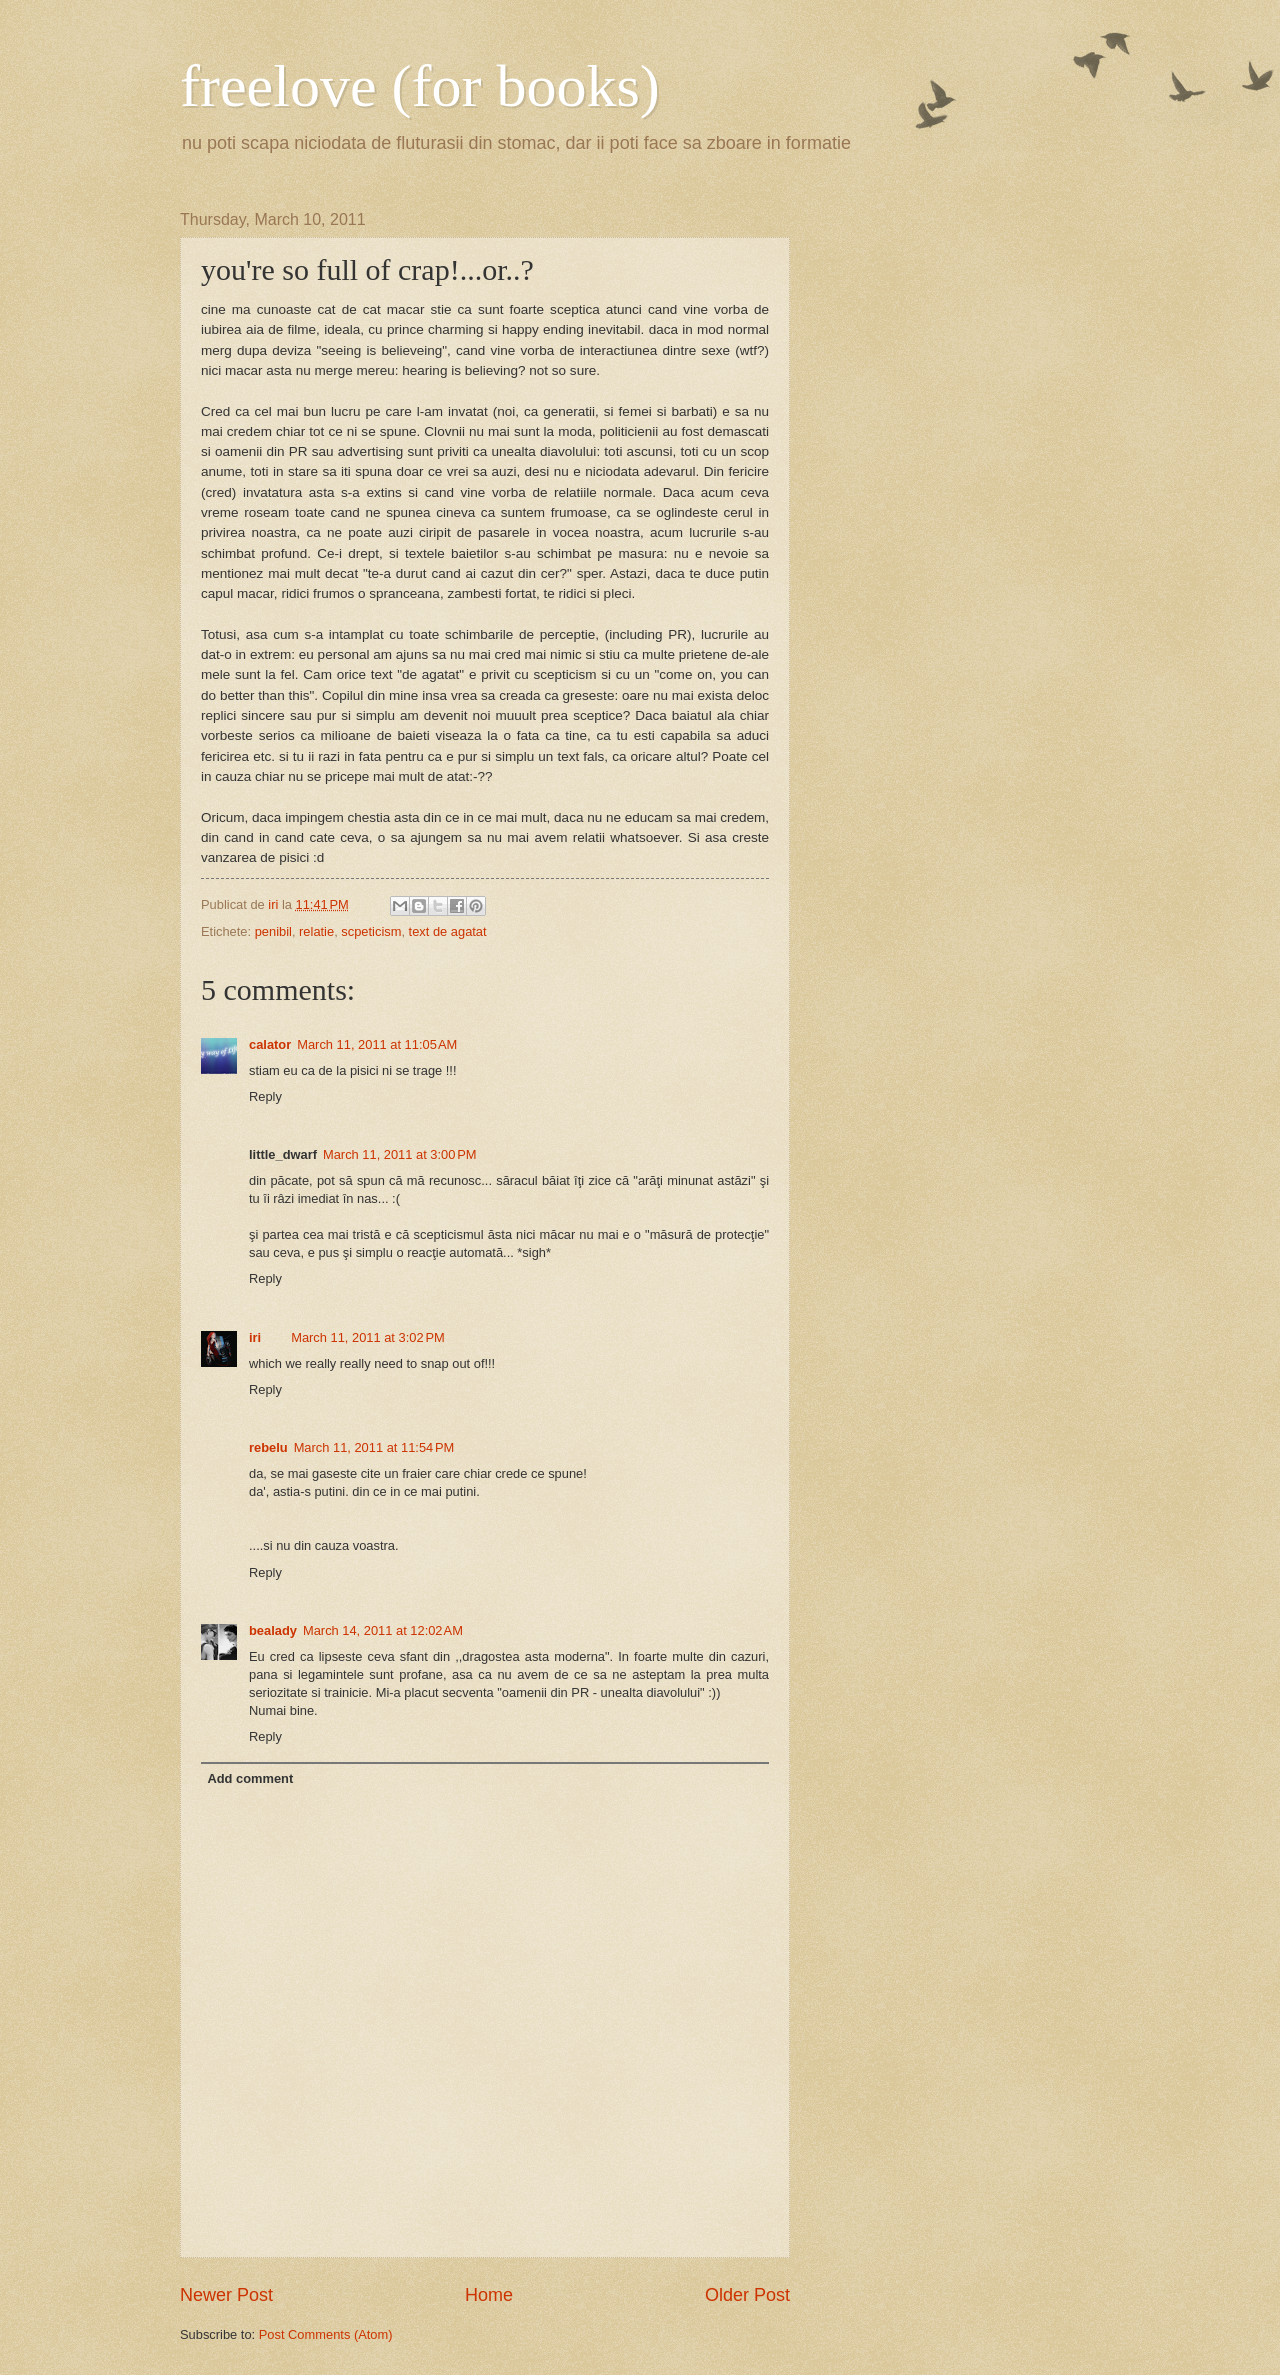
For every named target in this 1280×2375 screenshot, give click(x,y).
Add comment (250, 1778)
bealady (273, 1630)
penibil (273, 931)
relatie (316, 931)
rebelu (268, 1447)
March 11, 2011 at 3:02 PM (368, 1337)
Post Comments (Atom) (326, 2334)
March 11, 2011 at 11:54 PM (374, 1447)
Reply (265, 1096)
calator (270, 1044)
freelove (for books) (420, 86)
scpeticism (371, 931)
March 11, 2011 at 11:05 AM (377, 1044)
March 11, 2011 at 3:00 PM (400, 1154)
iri (255, 1337)
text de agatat (448, 931)
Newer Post (226, 2295)
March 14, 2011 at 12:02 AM (383, 1630)
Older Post (747, 2295)
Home (489, 2295)
